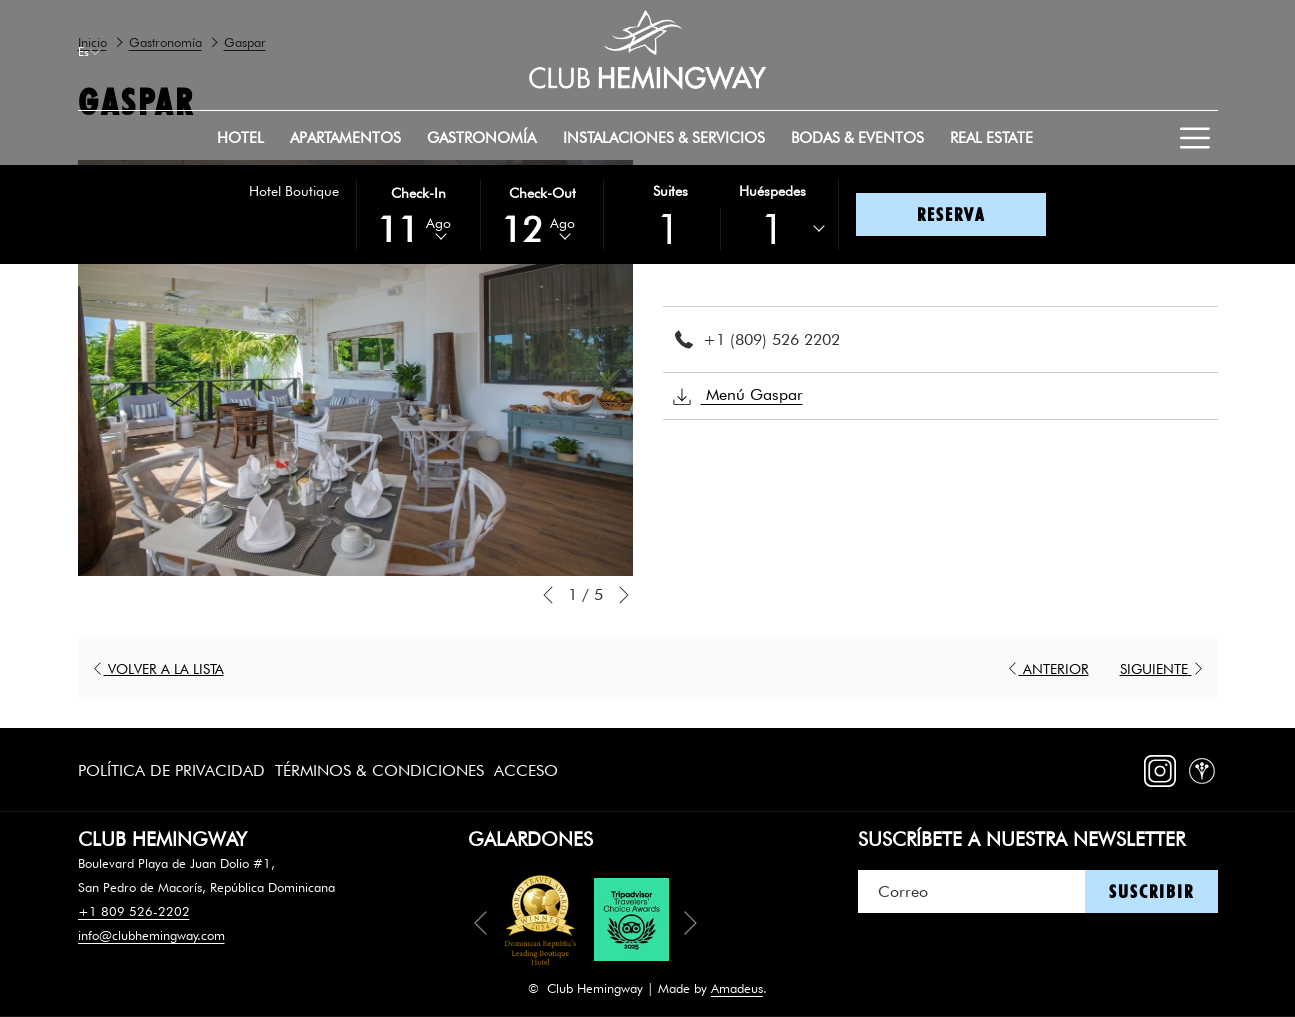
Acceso (526, 770)
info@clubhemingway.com (151, 935)
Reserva (951, 214)
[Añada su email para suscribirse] (971, 891)
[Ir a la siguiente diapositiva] (624, 595)
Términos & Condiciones (379, 770)
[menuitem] (240, 138)
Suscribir (1151, 891)
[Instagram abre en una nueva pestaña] (1160, 766)
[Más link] (1195, 138)
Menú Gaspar (738, 396)
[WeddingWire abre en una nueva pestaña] (1202, 766)
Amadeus (737, 988)
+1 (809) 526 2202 (771, 339)
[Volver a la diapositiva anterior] (548, 595)
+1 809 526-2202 (134, 911)
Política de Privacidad (171, 770)
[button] (418, 213)
